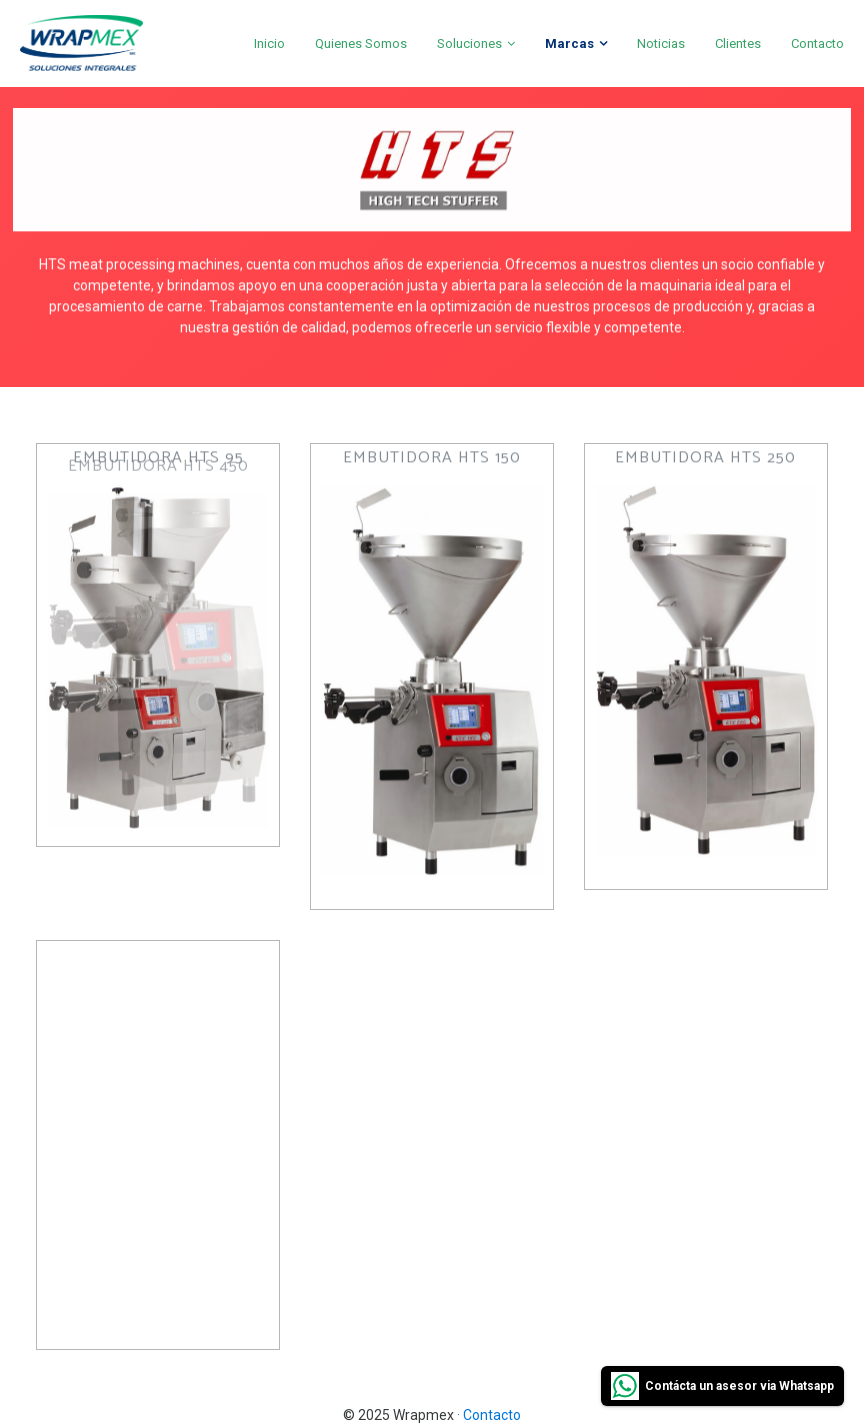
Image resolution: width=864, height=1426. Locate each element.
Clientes (738, 43)
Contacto (817, 43)
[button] (158, 574)
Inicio (269, 43)
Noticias (661, 43)
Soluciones (469, 43)
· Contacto (489, 1415)
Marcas (569, 43)
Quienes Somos (361, 43)
